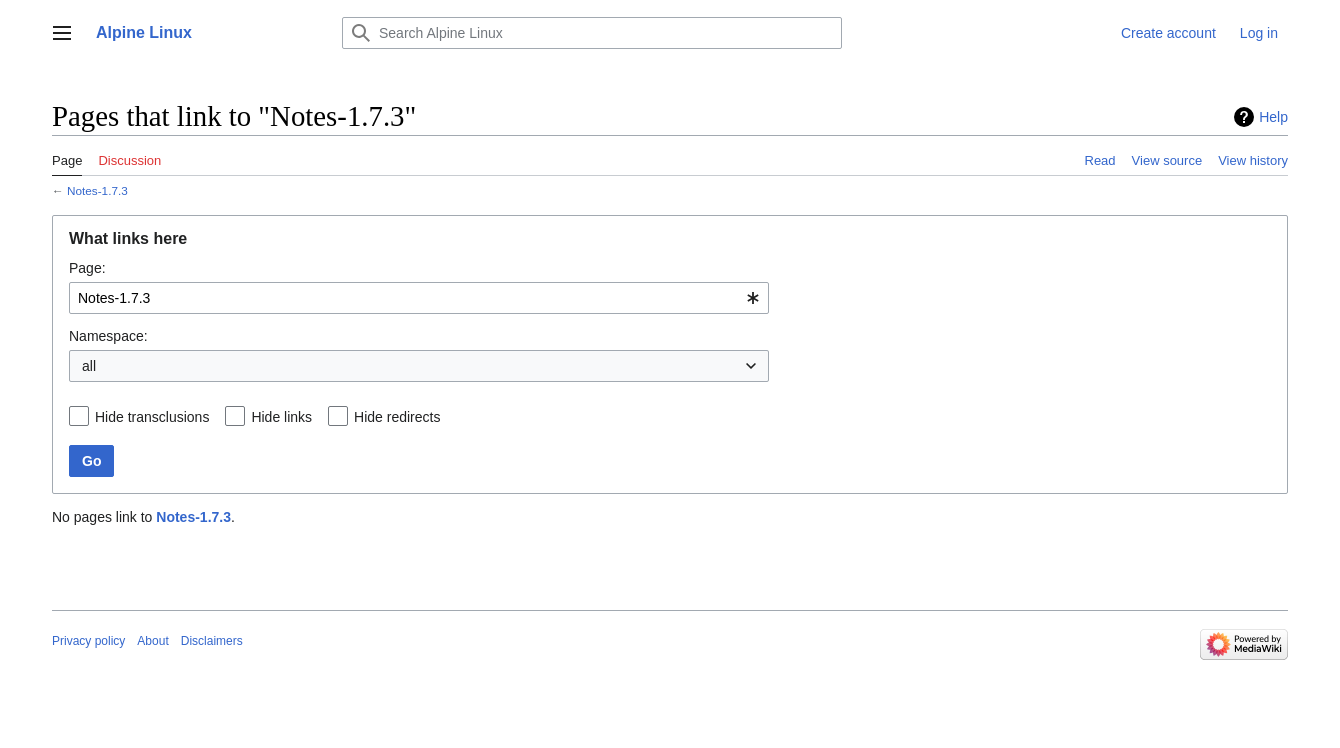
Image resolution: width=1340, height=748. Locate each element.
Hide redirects (397, 417)
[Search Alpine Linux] (592, 33)
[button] (62, 33)
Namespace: (108, 336)
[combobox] (419, 298)
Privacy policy (88, 641)
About (152, 641)
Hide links (281, 417)
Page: (87, 268)
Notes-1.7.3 (97, 190)
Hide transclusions (152, 417)
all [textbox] (89, 366)
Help (1273, 117)
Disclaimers (212, 641)
